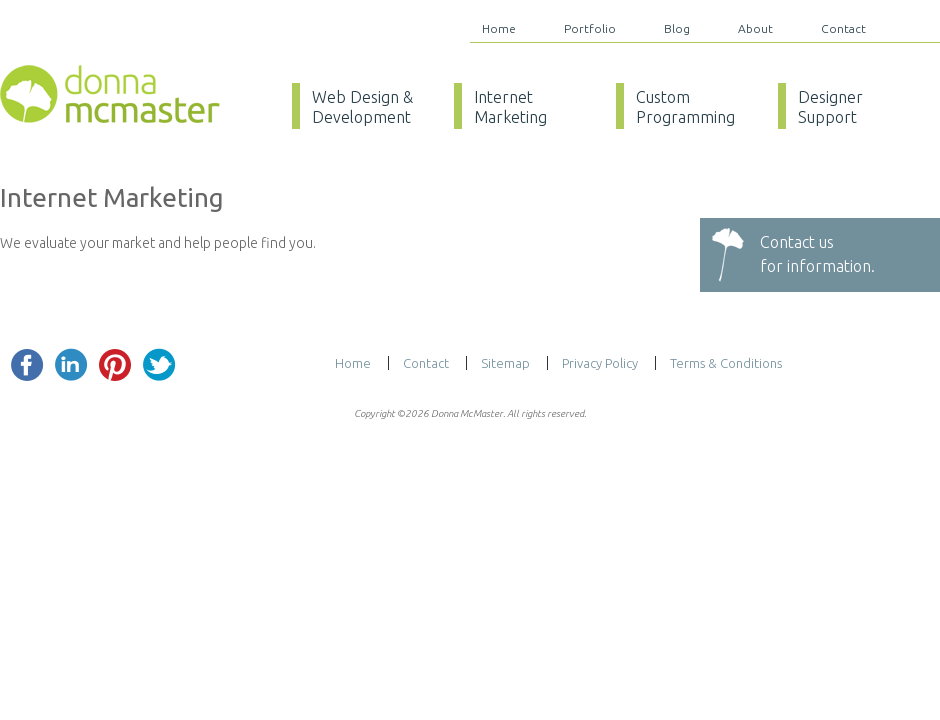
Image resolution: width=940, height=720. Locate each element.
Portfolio (590, 28)
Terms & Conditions (726, 363)
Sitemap (505, 363)
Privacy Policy (600, 363)
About (755, 28)
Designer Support (830, 107)
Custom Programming (685, 107)
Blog (677, 28)
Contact (843, 28)
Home (499, 28)
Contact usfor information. (817, 254)
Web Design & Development (362, 107)
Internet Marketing (510, 107)
